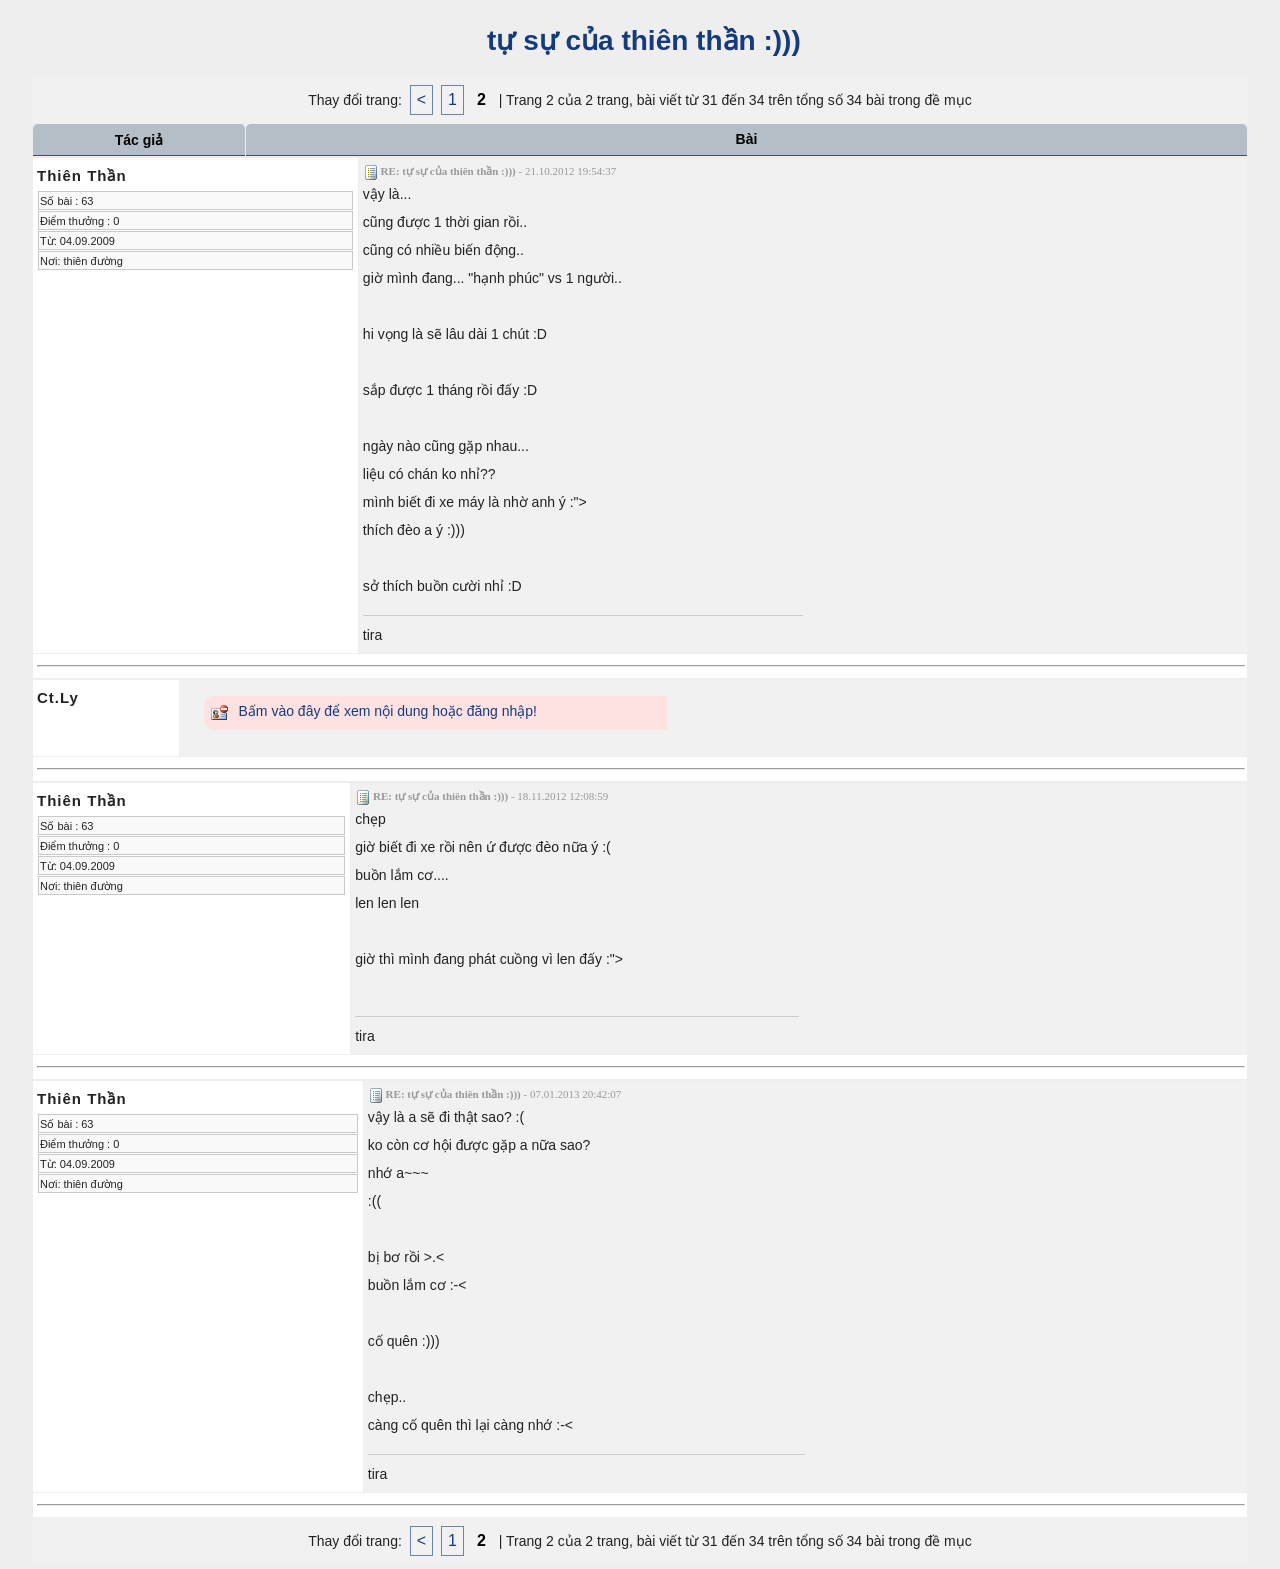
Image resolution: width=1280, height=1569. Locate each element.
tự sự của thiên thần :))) (639, 40)
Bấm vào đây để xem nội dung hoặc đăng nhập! (388, 711)
